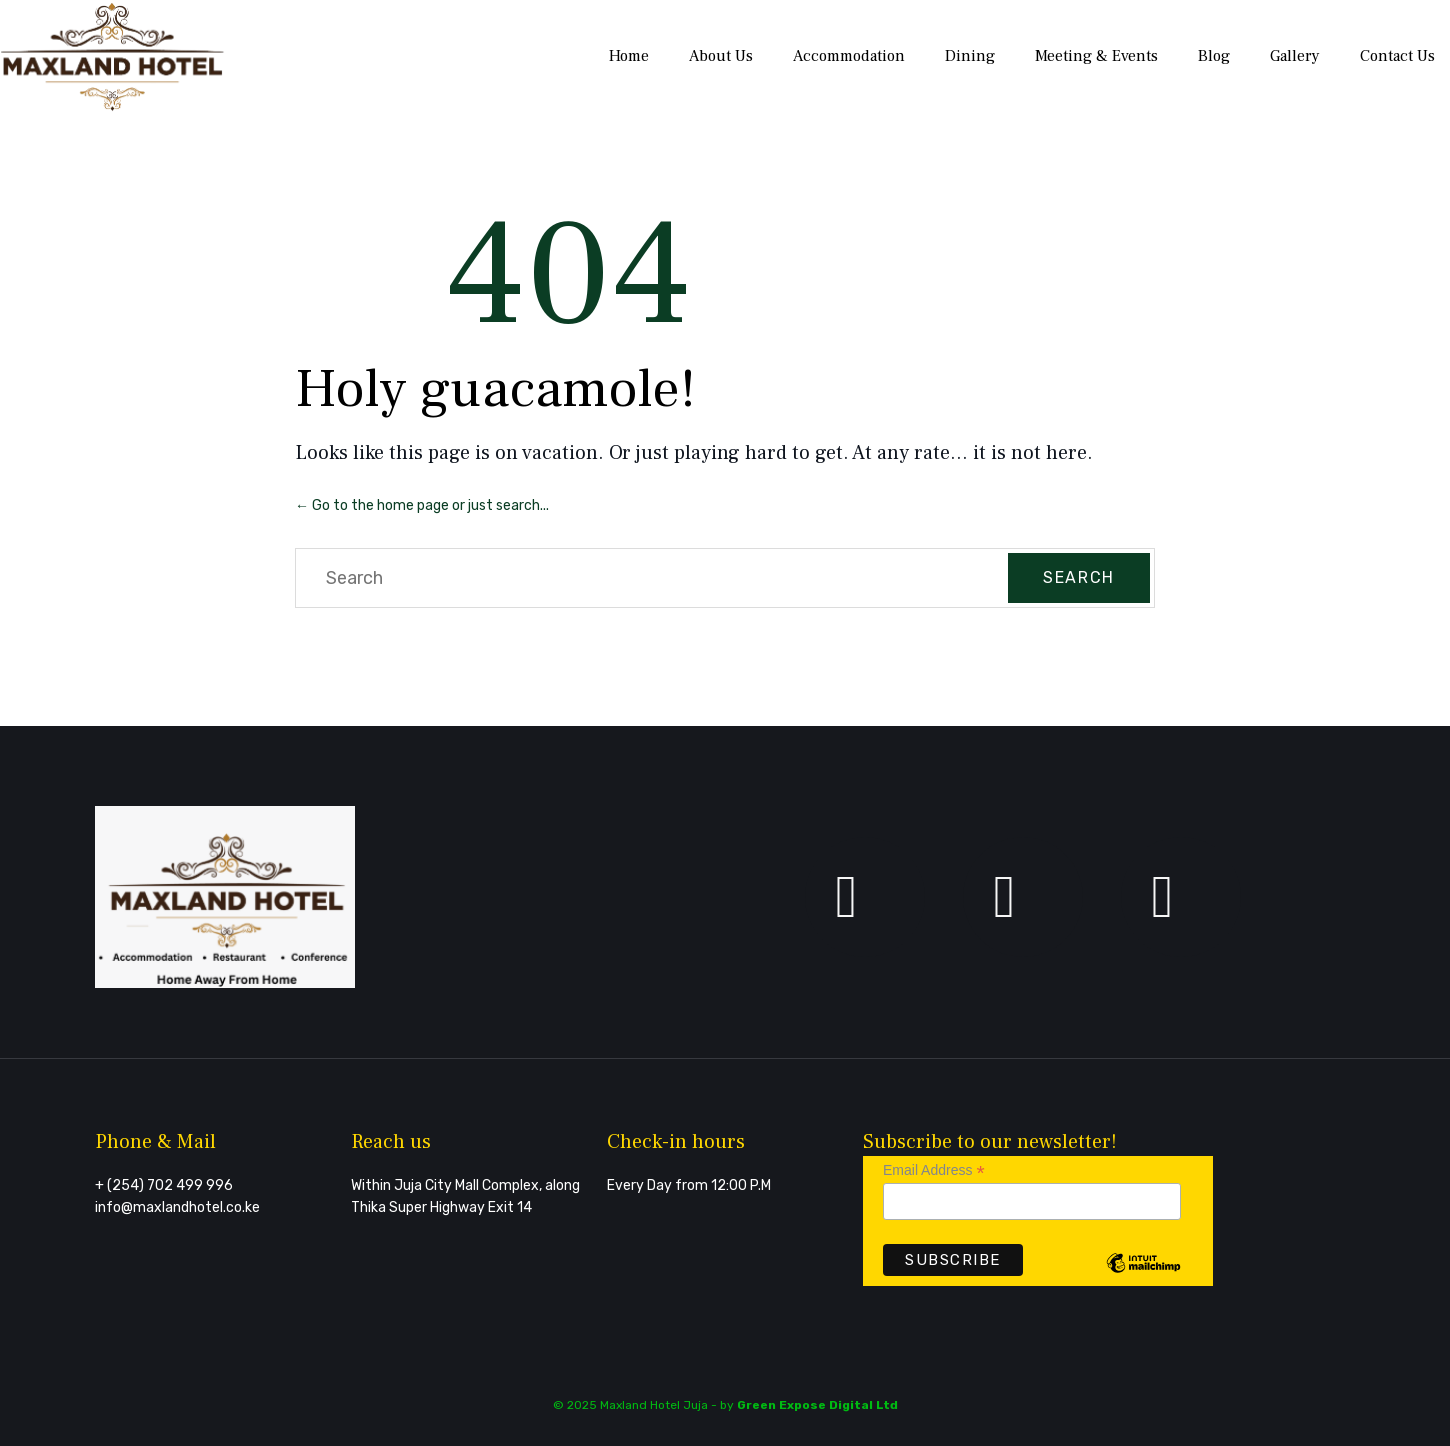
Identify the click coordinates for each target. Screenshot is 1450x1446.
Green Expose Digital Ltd (817, 1405)
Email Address (934, 1170)
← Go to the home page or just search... (422, 505)
